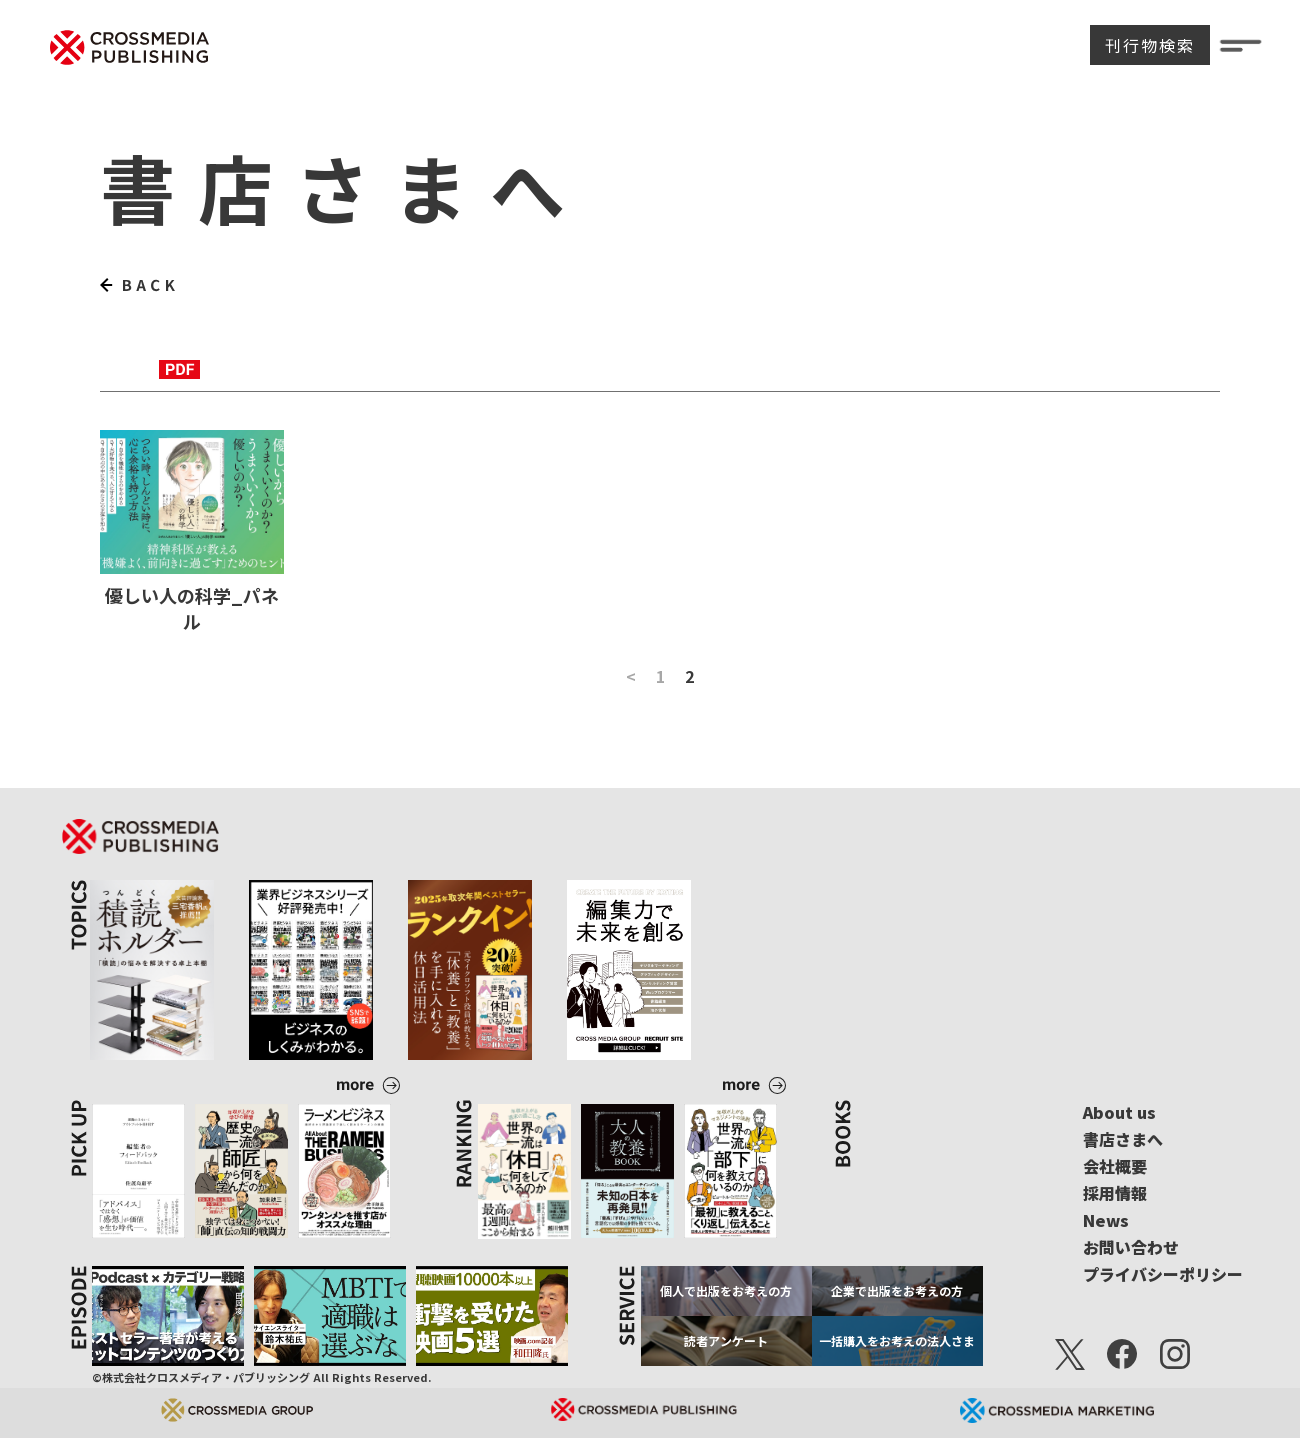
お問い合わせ (1131, 1247)
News (1106, 1220)
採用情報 (1115, 1193)
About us (1119, 1112)
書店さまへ (1123, 1139)
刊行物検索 (1150, 45)
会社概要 (1115, 1166)
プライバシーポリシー (1163, 1274)
